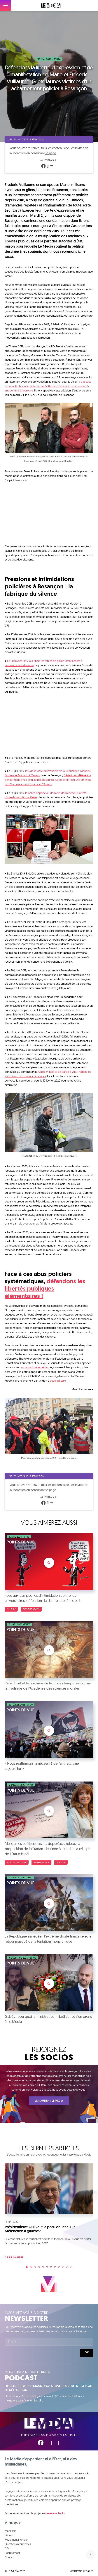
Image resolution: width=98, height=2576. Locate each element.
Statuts (9, 2535)
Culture (11, 1609)
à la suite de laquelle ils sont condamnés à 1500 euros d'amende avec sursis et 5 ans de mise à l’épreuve (48, 386)
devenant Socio (55, 2513)
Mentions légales (81, 2571)
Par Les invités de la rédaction (26, 139)
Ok (87, 2352)
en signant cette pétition (35, 1367)
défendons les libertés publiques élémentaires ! (45, 1288)
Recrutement (12, 2553)
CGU (7, 2548)
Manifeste (10, 2531)
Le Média (49, 2423)
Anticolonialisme (16, 1862)
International (41, 1862)
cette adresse (58, 1380)
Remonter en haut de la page (90, 2554)
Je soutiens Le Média (49, 2100)
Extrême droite (31, 1609)
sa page (50, 153)
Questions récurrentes (18, 2544)
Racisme (61, 1862)
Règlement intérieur (16, 2539)
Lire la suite (14, 2257)
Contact (9, 2557)
